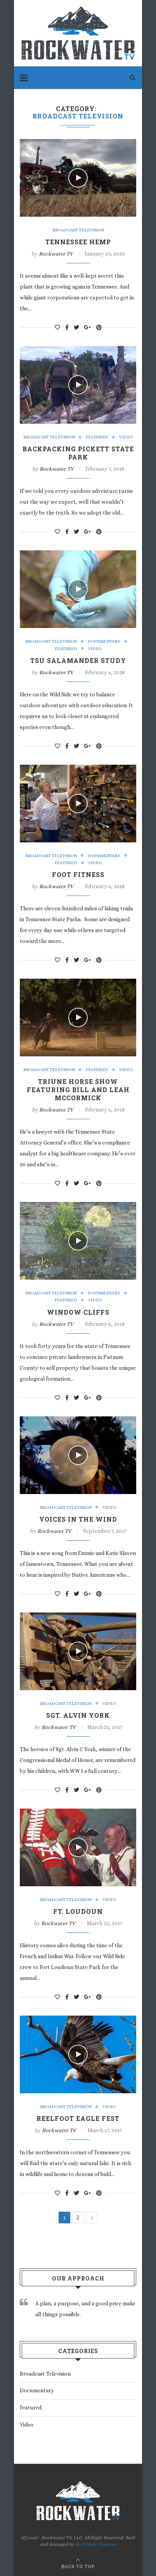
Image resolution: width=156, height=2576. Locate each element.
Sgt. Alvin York (78, 1715)
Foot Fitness (78, 874)
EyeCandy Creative (96, 2544)
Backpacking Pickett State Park (78, 453)
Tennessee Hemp (78, 242)
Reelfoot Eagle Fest (78, 2118)
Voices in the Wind (78, 1519)
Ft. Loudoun (78, 1911)
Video (126, 437)
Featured (97, 437)
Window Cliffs (78, 1312)
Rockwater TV (56, 253)
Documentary (104, 641)
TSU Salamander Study (78, 660)
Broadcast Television (78, 230)
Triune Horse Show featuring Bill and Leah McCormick (78, 1089)
